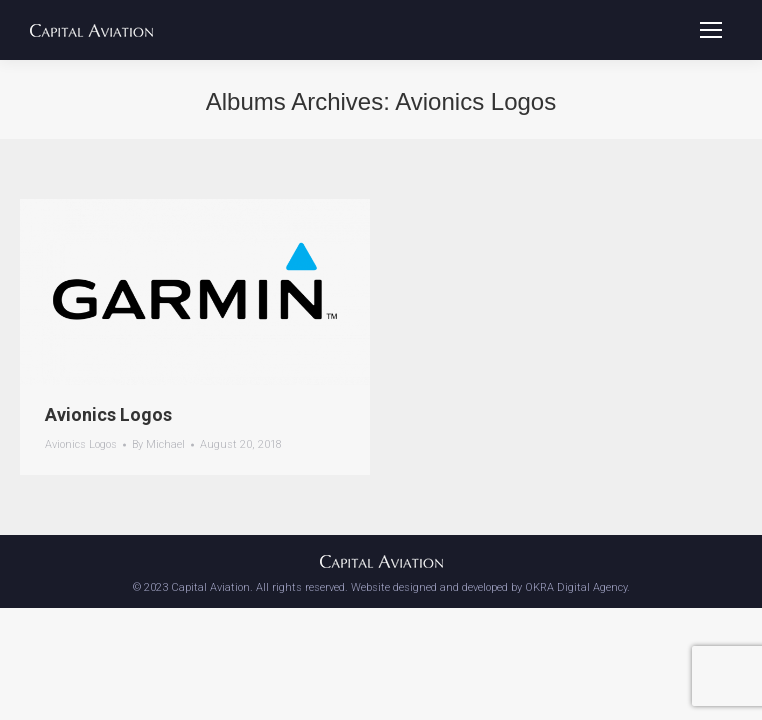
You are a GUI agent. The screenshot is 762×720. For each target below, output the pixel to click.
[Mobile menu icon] (711, 30)
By (158, 444)
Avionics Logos (108, 414)
